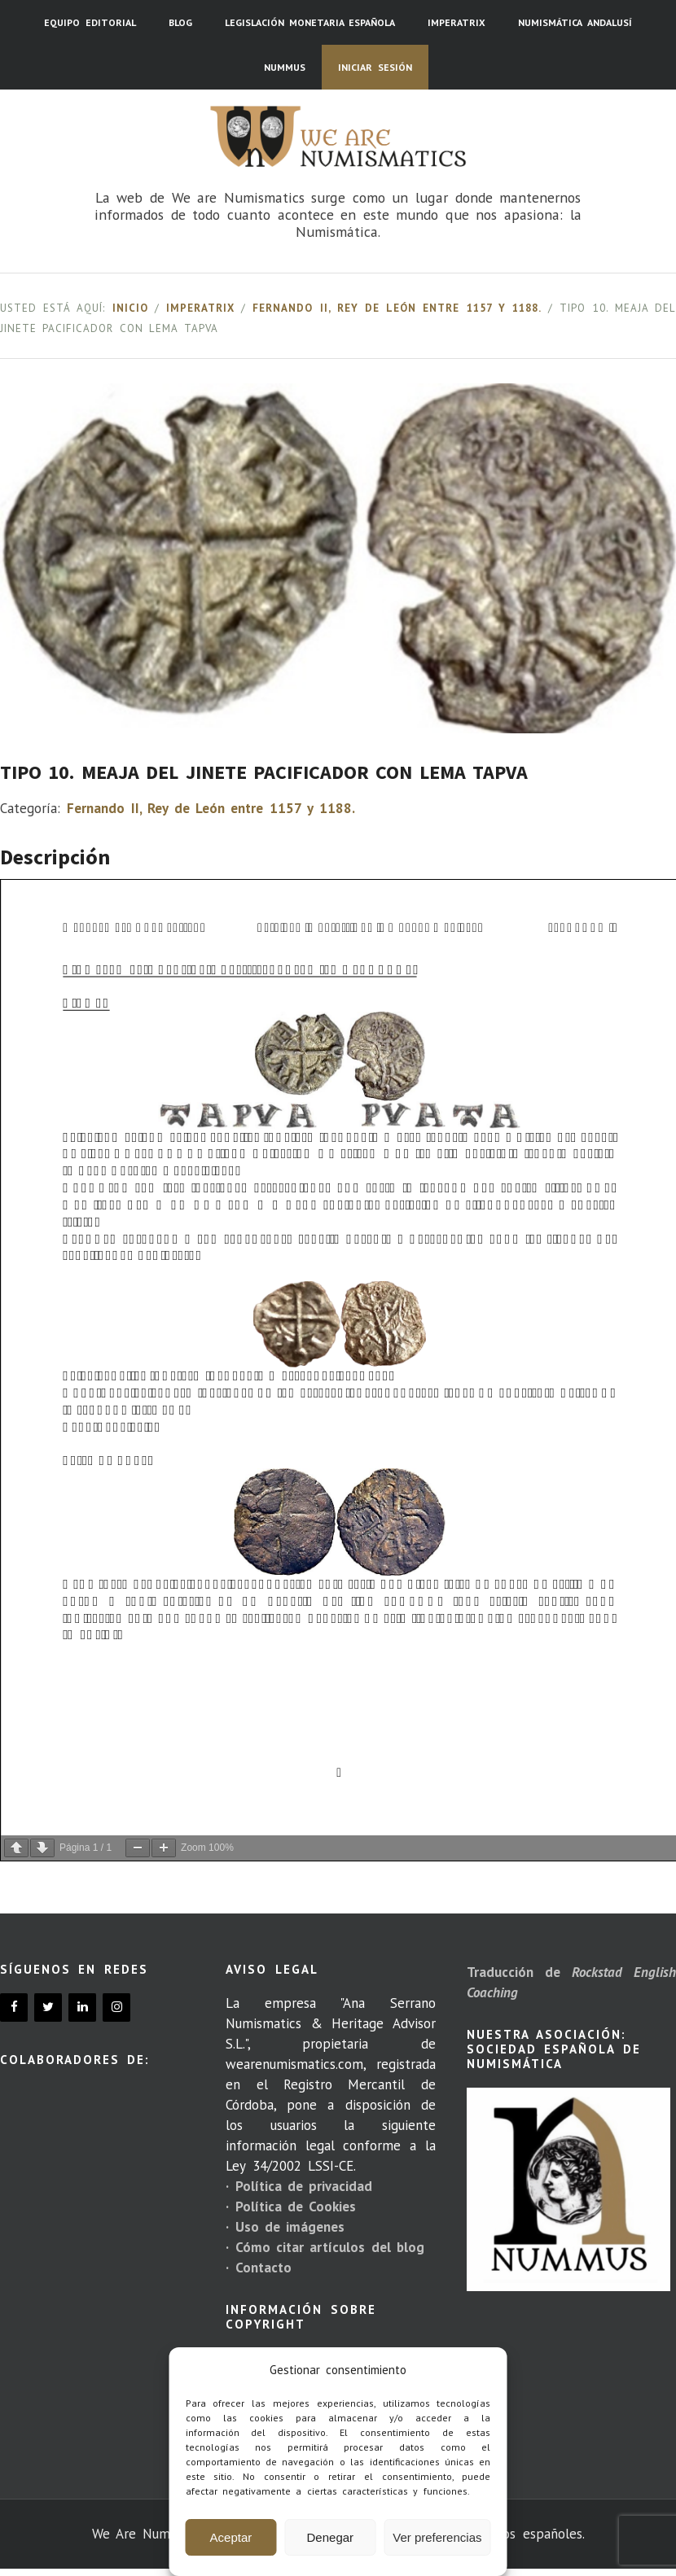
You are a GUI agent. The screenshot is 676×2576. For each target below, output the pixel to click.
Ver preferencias (437, 2537)
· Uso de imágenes (285, 2227)
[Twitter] (48, 2007)
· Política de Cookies (291, 2206)
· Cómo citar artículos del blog (325, 2247)
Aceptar (231, 2537)
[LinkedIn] (82, 2007)
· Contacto (258, 2267)
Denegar (330, 2537)
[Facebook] (14, 2007)
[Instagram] (116, 2007)
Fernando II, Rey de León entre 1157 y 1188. (397, 308)
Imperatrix (200, 308)
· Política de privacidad (299, 2186)
